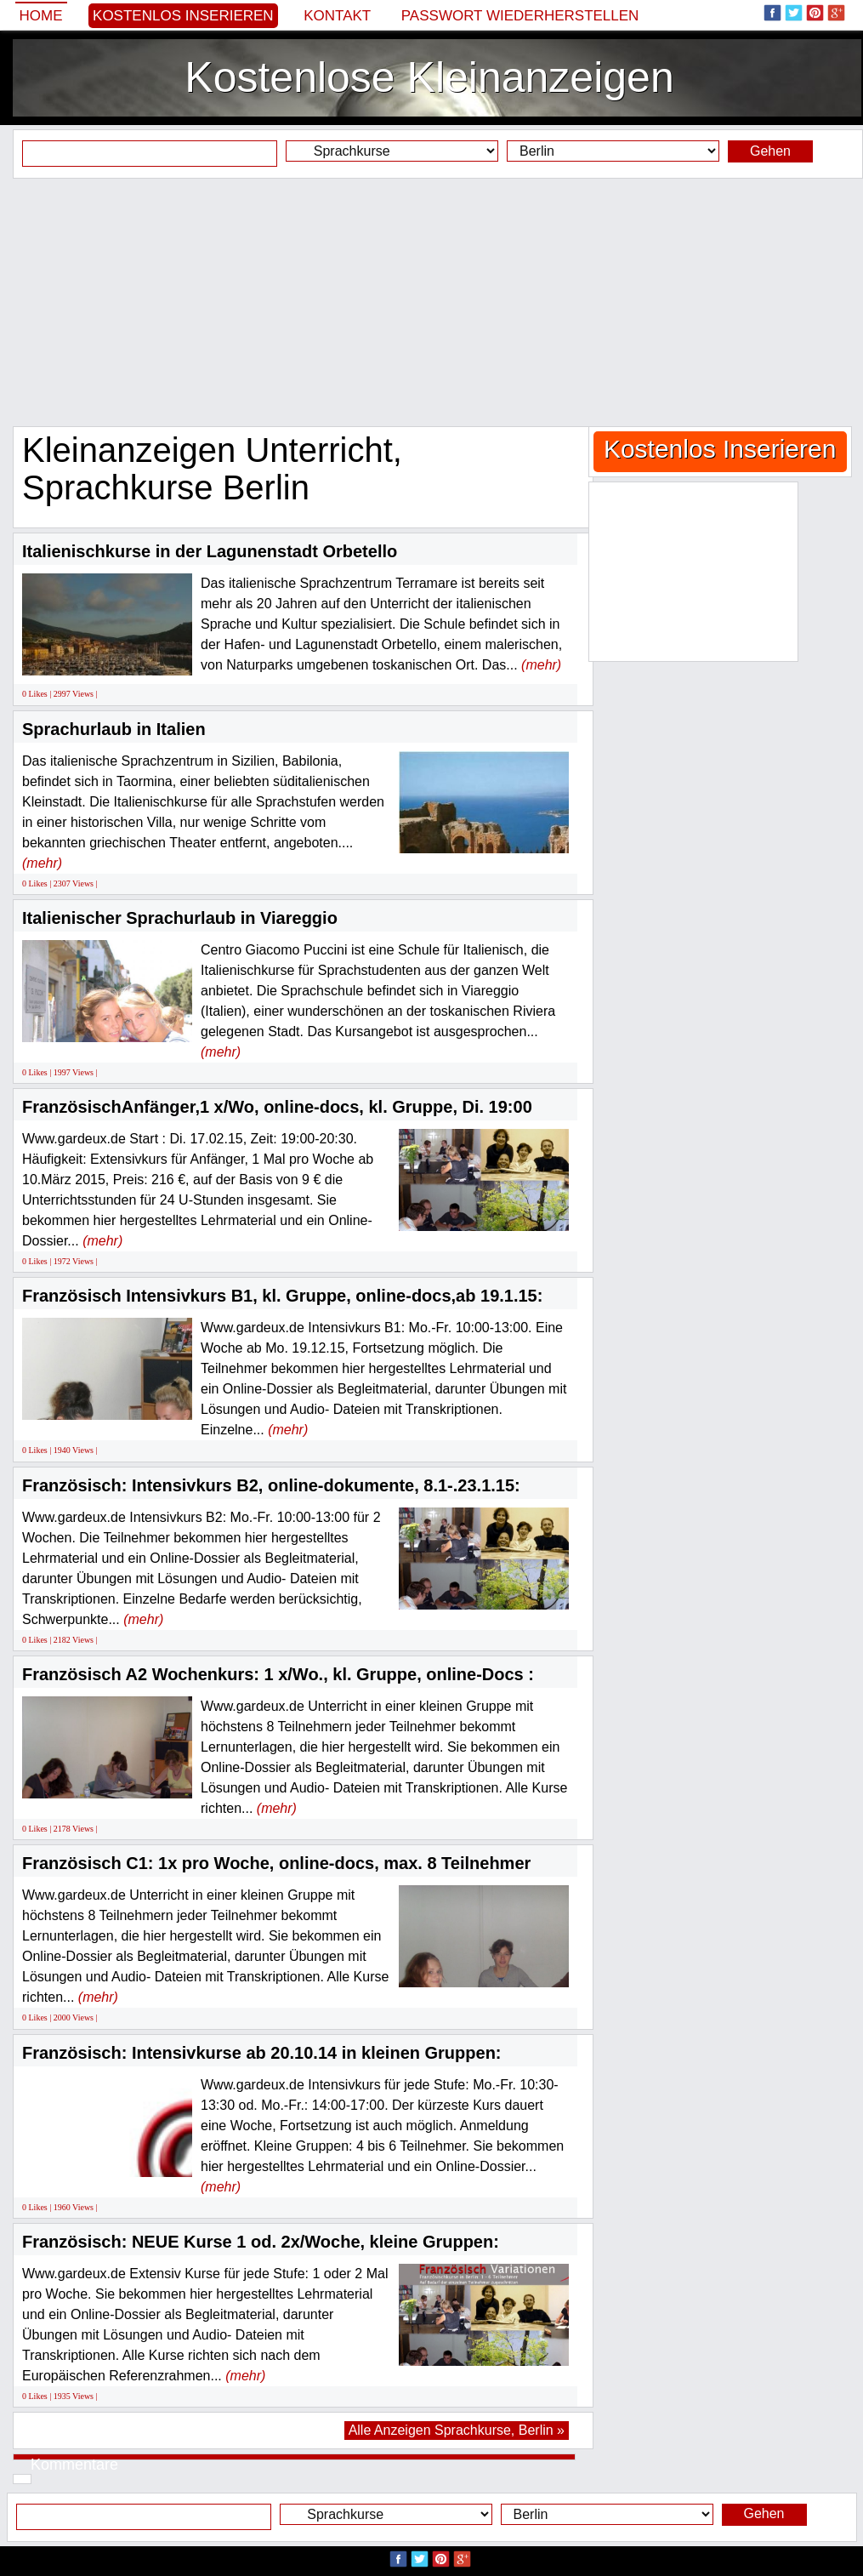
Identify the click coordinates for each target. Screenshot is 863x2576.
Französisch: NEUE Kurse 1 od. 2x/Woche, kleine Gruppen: (260, 2241)
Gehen (770, 151)
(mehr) (541, 665)
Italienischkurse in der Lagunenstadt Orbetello (209, 551)
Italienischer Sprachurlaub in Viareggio (180, 918)
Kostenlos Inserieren (183, 16)
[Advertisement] (431, 302)
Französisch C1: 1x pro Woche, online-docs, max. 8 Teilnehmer (276, 1863)
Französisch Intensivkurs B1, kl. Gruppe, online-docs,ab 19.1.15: (282, 1295)
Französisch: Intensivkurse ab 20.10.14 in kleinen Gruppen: (262, 2052)
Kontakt (337, 16)
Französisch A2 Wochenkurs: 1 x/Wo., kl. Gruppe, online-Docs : (278, 1674)
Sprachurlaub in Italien (114, 729)
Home (41, 16)
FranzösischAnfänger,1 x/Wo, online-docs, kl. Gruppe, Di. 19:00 (277, 1106)
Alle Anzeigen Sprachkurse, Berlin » (457, 2430)
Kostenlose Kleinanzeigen (429, 77)
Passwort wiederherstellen (520, 16)
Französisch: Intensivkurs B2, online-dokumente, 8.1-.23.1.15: (271, 1485)
